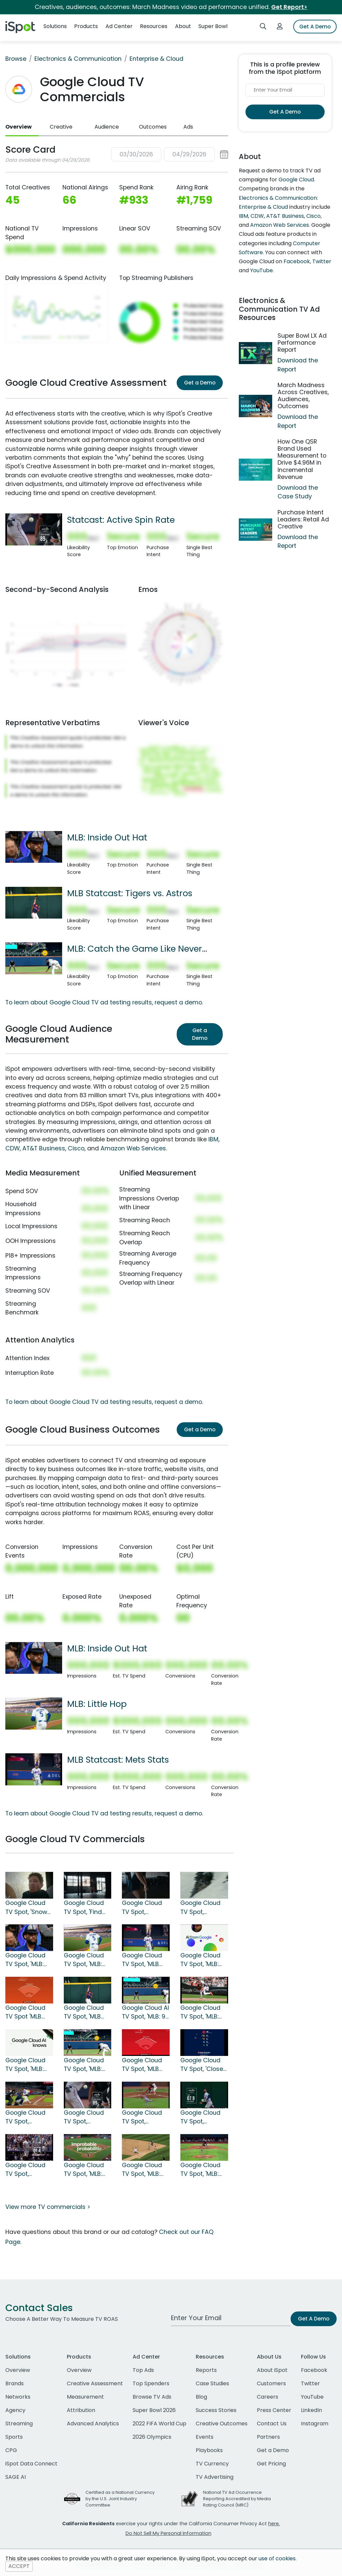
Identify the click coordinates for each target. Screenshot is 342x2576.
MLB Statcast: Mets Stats (118, 1760)
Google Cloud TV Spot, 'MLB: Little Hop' (84, 1960)
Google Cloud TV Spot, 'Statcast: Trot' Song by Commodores (26, 2170)
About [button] (183, 26)
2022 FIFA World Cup (159, 2423)
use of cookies (277, 2558)
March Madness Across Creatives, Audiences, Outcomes (303, 395)
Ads (188, 127)
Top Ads (143, 2370)
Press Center (274, 2410)
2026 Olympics (152, 2437)
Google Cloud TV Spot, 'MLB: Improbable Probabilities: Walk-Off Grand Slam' (87, 2170)
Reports (206, 2370)
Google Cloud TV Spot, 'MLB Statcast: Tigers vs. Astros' (87, 2012)
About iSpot (272, 2370)
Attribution (81, 2410)
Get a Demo (199, 382)
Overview (18, 127)
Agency (15, 2410)
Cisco (76, 1148)
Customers (271, 2383)
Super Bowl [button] (212, 26)
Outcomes (153, 127)
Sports (14, 2437)
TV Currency (212, 2463)
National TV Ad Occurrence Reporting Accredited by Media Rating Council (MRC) (237, 2498)
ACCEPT (19, 2566)
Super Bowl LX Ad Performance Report (302, 343)
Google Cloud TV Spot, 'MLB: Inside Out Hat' (26, 1960)
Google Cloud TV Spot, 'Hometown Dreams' (200, 1907)
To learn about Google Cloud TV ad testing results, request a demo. (104, 1002)
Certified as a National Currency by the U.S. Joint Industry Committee (120, 2498)
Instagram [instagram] (314, 2423)
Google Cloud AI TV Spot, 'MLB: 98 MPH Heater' (145, 2012)
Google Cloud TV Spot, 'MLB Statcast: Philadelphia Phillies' (142, 2065)
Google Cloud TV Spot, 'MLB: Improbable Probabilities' (200, 2170)
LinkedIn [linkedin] (311, 2410)
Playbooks (209, 2450)
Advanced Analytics (93, 2423)
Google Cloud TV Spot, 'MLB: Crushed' (25, 2065)
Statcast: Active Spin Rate (121, 520)
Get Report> (289, 7)
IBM (213, 1139)
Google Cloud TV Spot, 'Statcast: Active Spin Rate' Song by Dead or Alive (84, 2117)
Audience (107, 127)
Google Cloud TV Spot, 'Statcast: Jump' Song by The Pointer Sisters (203, 2117)
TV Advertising (214, 2477)
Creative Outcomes (221, 2423)
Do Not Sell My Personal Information (168, 2533)
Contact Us (272, 2423)
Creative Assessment (95, 2383)
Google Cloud (296, 179)
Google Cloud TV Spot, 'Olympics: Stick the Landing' (144, 1907)
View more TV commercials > (47, 2207)
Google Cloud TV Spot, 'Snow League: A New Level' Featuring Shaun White (27, 1907)
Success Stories (216, 2410)
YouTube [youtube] (312, 2397)
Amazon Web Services (133, 1148)
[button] (169, 154)
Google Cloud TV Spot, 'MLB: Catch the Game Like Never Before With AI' (84, 2065)
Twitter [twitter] (310, 2383)
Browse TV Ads (152, 2397)
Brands (14, 2383)
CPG (11, 2450)
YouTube (261, 270)
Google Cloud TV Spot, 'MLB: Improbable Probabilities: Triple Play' (142, 2170)
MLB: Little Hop (97, 1704)
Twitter (321, 261)
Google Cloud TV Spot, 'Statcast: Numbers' (142, 2117)
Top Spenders (151, 2383)
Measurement (85, 2397)
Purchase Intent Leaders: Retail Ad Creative (303, 519)
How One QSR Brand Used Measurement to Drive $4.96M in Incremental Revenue (302, 459)
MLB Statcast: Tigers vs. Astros (129, 893)
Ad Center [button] (119, 26)
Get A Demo (315, 26)
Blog (201, 2397)
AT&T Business (43, 1148)
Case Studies (212, 2383)
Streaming (19, 2423)
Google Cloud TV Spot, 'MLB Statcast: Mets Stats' (143, 1960)
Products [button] (86, 26)
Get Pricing (271, 2463)
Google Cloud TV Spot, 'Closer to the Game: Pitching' (202, 2065)
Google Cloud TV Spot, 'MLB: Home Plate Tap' (204, 1960)
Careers (267, 2397)
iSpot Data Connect (31, 2463)
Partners (268, 2437)
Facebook (297, 261)
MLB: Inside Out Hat (107, 837)
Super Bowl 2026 (154, 2410)
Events (204, 2437)
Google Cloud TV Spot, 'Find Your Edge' (84, 1907)
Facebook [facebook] (314, 2370)
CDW (12, 1148)
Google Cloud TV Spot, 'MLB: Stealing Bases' (202, 2012)
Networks (17, 2397)
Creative (61, 127)
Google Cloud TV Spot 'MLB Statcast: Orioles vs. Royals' (25, 2012)
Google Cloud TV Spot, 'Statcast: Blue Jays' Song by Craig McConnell (26, 2117)
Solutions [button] (55, 26)
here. (274, 2523)
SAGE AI (15, 2477)
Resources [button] (153, 26)
